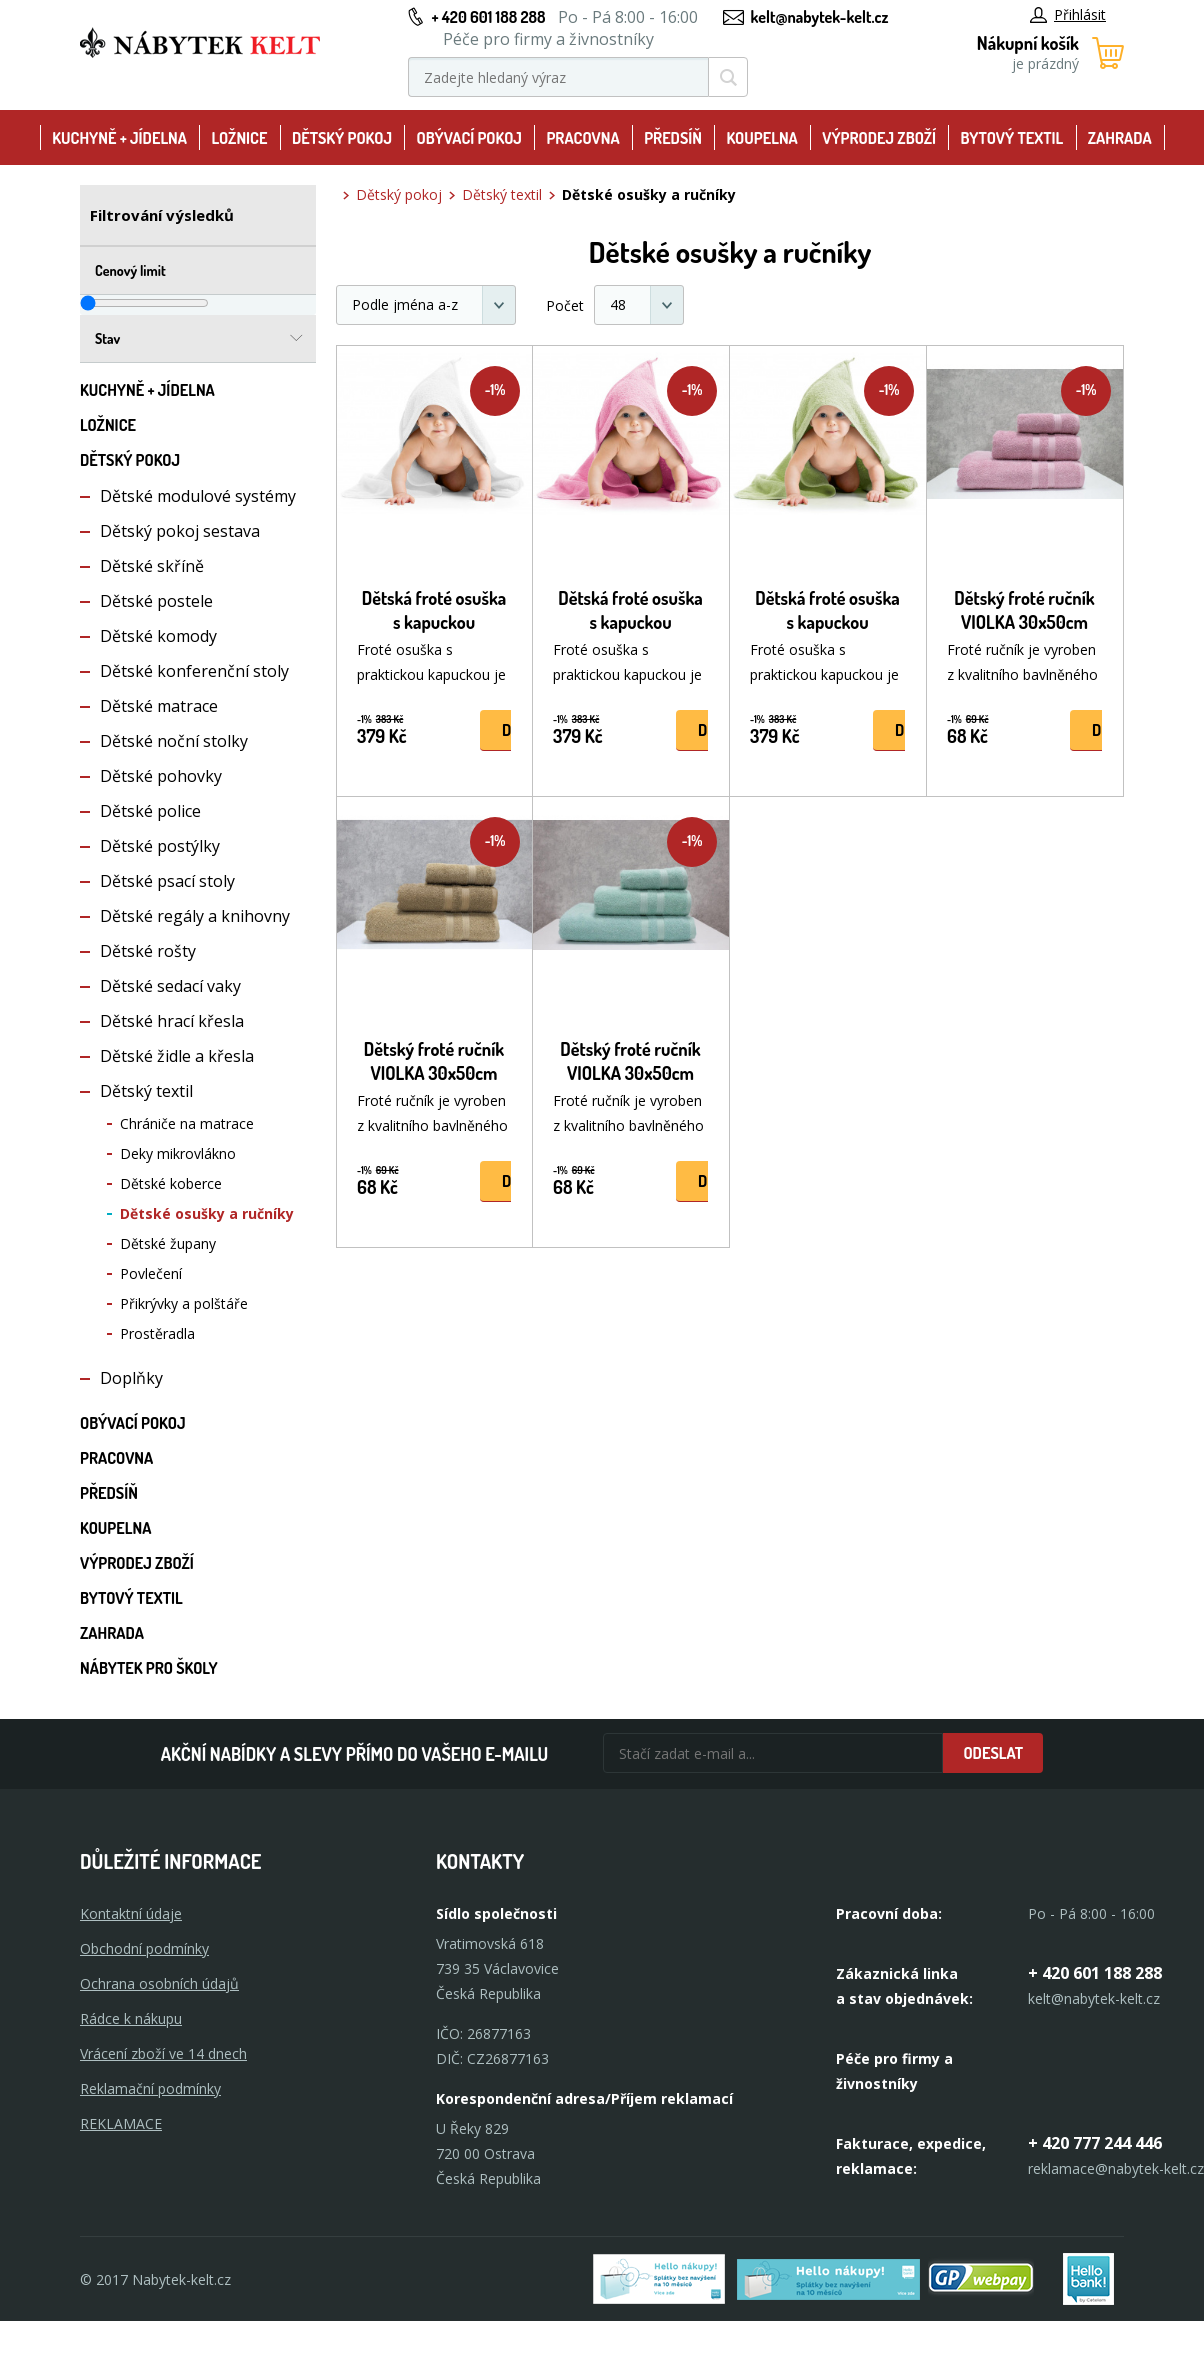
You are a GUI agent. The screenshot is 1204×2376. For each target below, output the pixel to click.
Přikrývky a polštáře (184, 1303)
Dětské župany (168, 1243)
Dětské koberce (171, 1183)
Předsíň (673, 138)
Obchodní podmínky (144, 1948)
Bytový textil (1012, 138)
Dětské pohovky (161, 776)
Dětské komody (158, 636)
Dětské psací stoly (167, 881)
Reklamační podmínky (150, 2088)
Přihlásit (1068, 14)
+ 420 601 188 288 (488, 17)
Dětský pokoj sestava (180, 531)
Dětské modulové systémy (198, 496)
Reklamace (121, 2123)
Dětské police (150, 811)
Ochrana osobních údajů (159, 1983)
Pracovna (582, 138)
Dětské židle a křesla (177, 1056)
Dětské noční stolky (174, 741)
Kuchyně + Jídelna (119, 138)
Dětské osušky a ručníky (207, 1213)
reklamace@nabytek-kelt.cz (1116, 2168)
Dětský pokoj (342, 138)
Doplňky (131, 1378)
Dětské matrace (159, 706)
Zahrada (1120, 138)
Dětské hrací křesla (172, 1021)
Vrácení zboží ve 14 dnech (163, 2053)
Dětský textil (146, 1091)
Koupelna (761, 138)
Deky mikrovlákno (178, 1153)
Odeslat (993, 1753)
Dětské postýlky (160, 846)
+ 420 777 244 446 (1095, 2143)
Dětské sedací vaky (170, 986)
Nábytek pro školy (149, 1668)
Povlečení (151, 1273)
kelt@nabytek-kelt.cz (820, 17)
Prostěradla (157, 1333)
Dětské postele (156, 601)
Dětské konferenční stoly (194, 671)
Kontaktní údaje (131, 1913)
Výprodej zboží (879, 138)
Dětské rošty (148, 951)
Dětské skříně (152, 566)
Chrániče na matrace (187, 1123)
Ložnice (239, 138)
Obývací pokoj (469, 138)
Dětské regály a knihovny (195, 916)
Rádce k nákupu (131, 2018)
